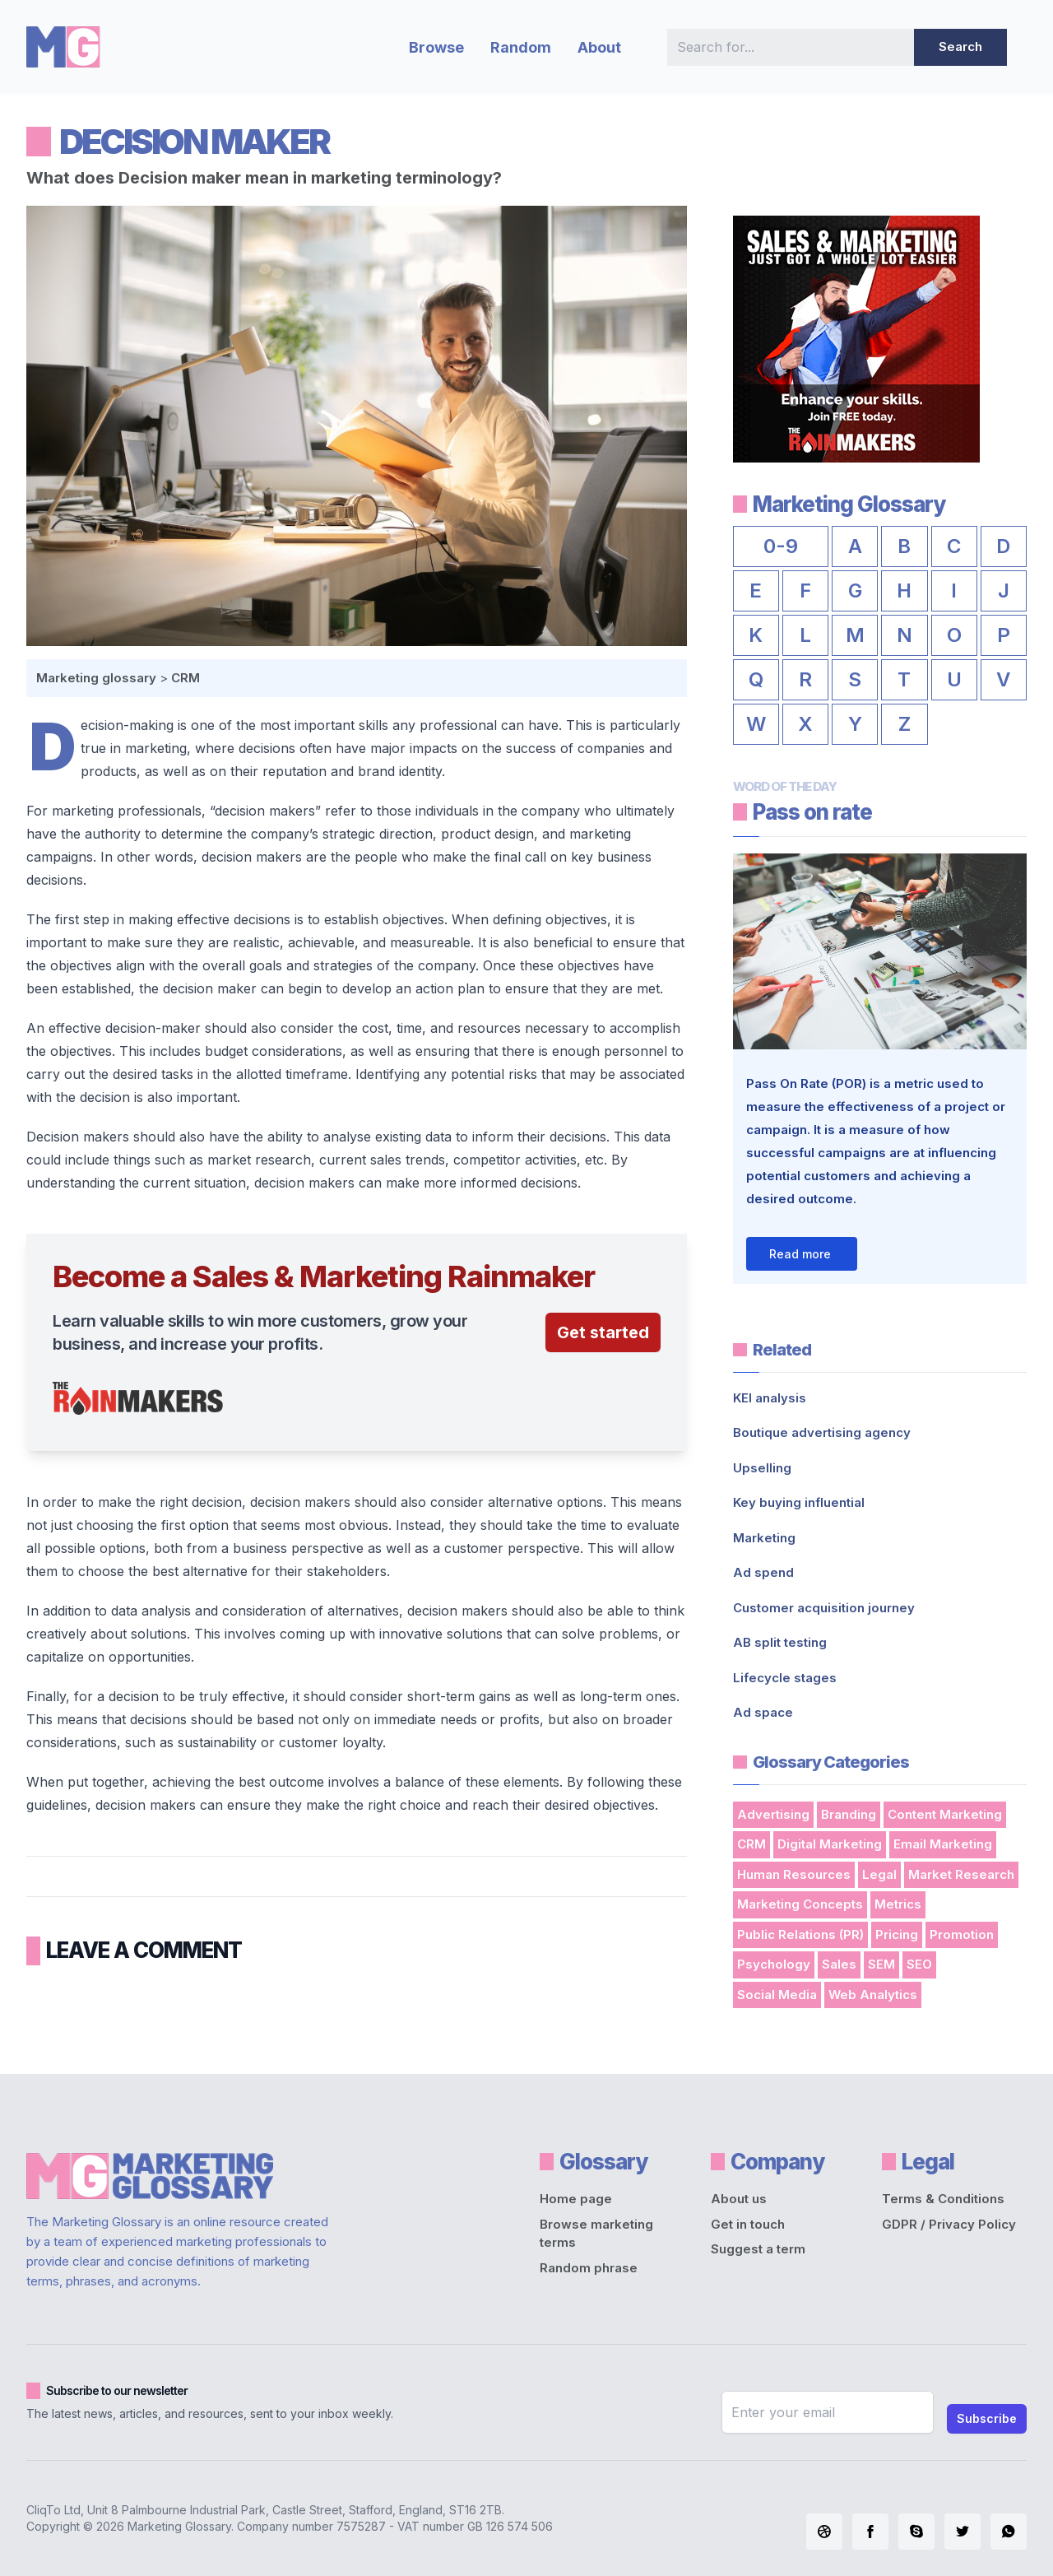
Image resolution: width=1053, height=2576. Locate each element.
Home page (576, 2198)
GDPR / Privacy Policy (949, 2224)
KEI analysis (769, 1398)
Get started (603, 1332)
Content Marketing (945, 1814)
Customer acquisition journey (824, 1608)
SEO (919, 1964)
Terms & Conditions (943, 2198)
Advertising (773, 1814)
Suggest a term (758, 2249)
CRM (185, 678)
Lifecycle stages (785, 1678)
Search (960, 46)
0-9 (780, 546)
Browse (436, 47)
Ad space (763, 1712)
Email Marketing (942, 1844)
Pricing (896, 1934)
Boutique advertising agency (822, 1432)
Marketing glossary (96, 678)
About (599, 47)
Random (520, 47)
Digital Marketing (829, 1844)
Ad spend (763, 1572)
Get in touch (748, 2224)
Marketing (764, 1538)
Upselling (762, 1468)
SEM (881, 1964)
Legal (879, 1874)
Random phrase (589, 2268)
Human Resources (794, 1874)
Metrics (897, 1904)
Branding (848, 1814)
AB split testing (780, 1642)
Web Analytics (872, 1994)
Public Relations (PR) (800, 1934)
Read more (800, 1254)
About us (739, 2198)
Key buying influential (799, 1502)
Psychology (773, 1964)
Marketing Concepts (800, 1904)
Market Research (961, 1874)
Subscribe (987, 2418)
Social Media (777, 1994)
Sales (839, 1964)
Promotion (962, 1934)
